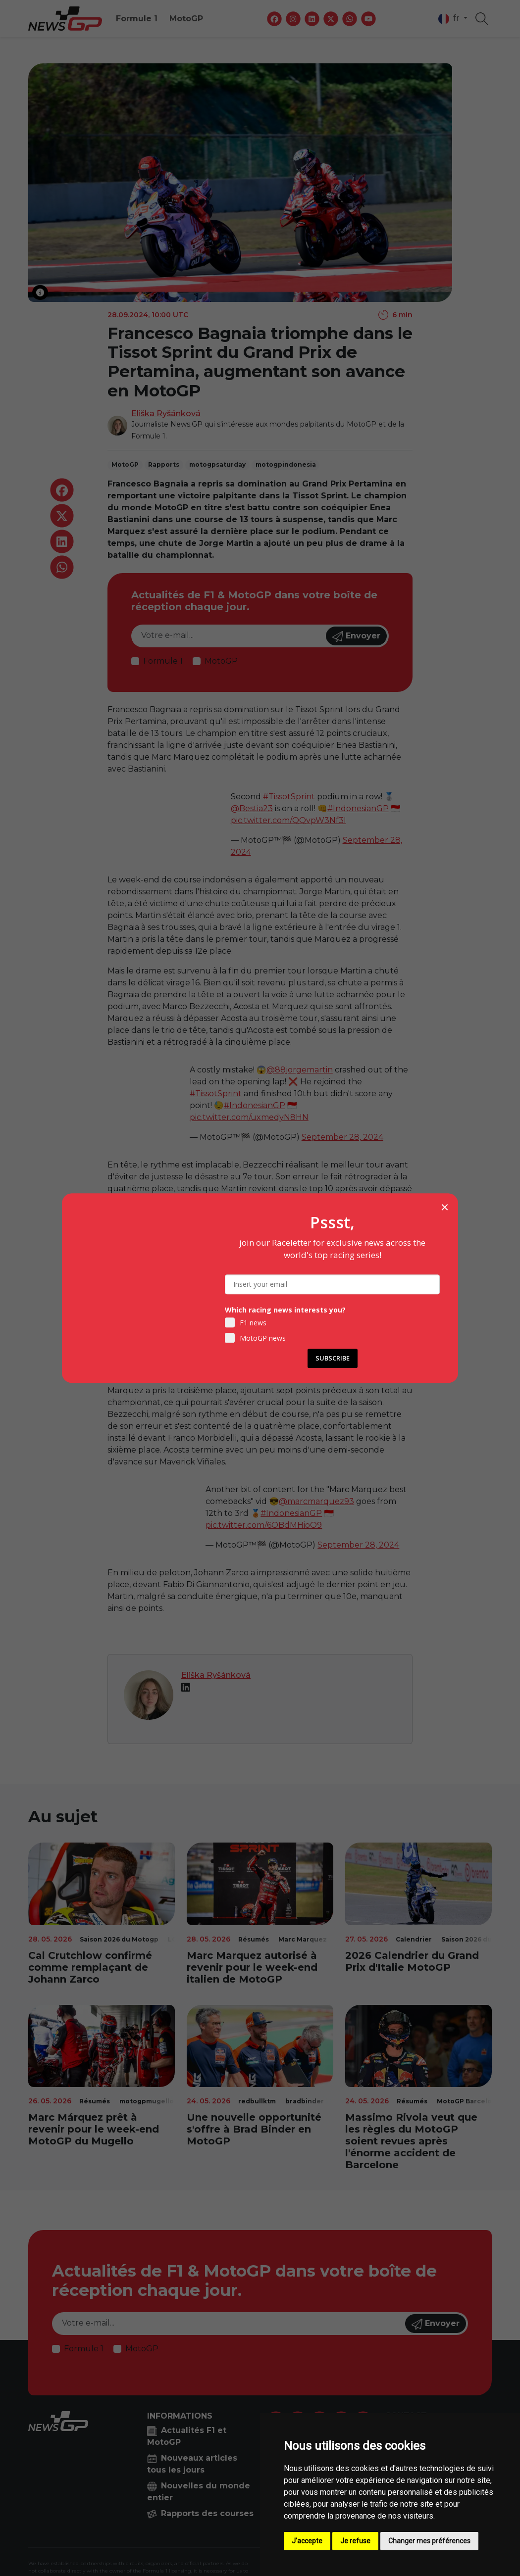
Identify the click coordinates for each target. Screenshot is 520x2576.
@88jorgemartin (299, 1069)
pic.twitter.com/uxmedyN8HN (249, 1117)
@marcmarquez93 (316, 1501)
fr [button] (450, 18)
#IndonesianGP (358, 808)
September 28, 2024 (342, 1137)
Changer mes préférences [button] (429, 2541)
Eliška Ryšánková (166, 413)
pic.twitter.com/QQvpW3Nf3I (288, 820)
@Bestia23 (252, 808)
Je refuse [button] (355, 2541)
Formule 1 (136, 18)
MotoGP (186, 18)
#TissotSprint (289, 796)
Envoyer (356, 636)
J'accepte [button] (307, 2541)
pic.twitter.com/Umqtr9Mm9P (313, 1319)
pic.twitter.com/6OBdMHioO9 (264, 1525)
